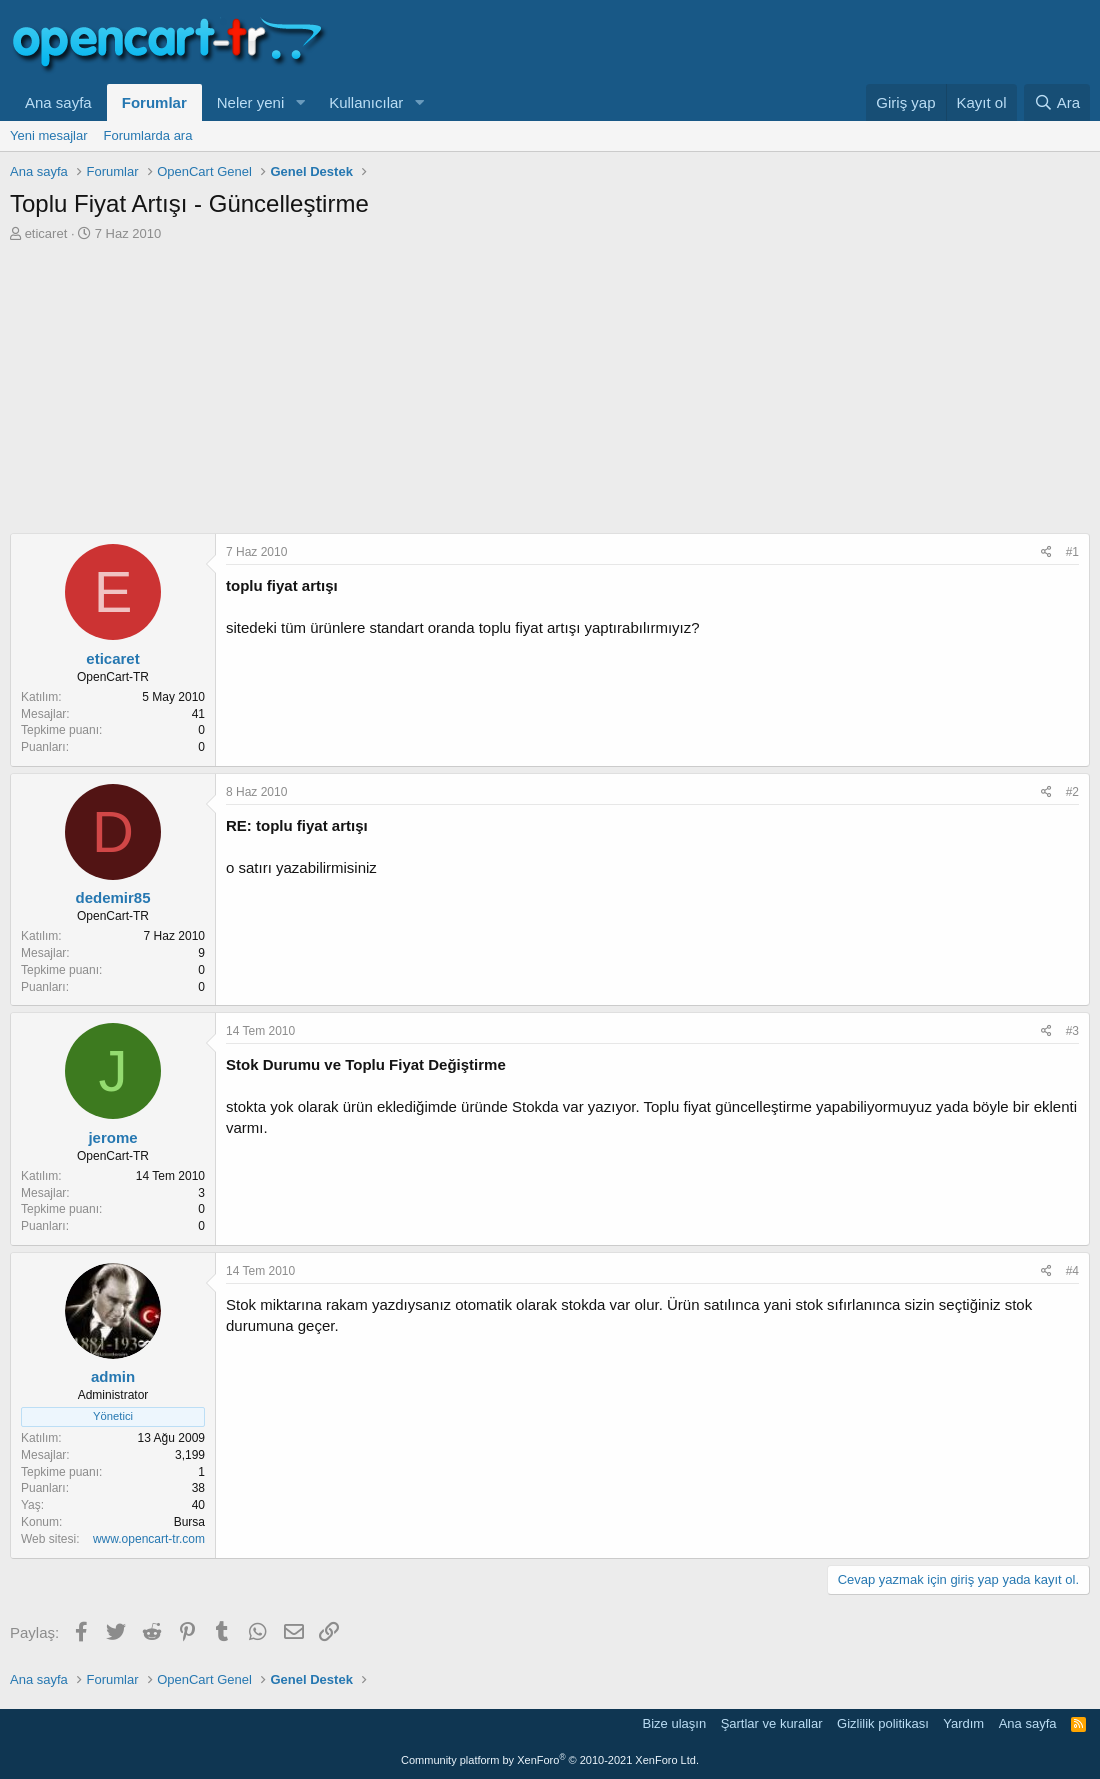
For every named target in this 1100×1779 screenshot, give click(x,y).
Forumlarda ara (148, 135)
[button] (300, 102)
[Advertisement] (550, 393)
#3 (1072, 1031)
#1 (1072, 552)
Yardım (963, 1723)
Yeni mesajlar (49, 135)
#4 (1072, 1271)
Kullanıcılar (366, 102)
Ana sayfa (58, 102)
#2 (1072, 792)
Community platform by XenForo (550, 1760)
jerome (112, 1137)
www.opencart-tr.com (149, 1539)
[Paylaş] (1046, 552)
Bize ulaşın (675, 1723)
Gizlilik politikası (883, 1723)
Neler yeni (251, 102)
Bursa (189, 1522)
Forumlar (154, 102)
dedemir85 (112, 897)
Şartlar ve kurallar (772, 1723)
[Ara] (1057, 102)
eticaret (46, 233)
